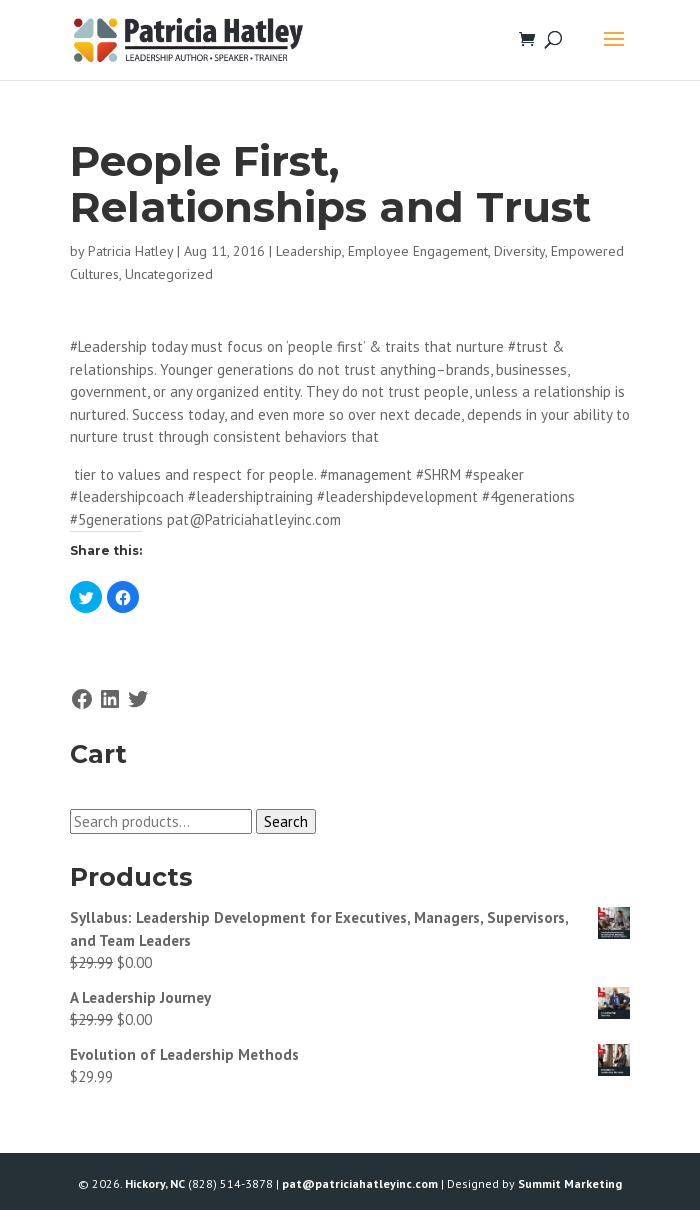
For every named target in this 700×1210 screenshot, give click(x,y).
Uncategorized (169, 274)
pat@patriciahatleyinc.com (360, 1183)
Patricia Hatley (130, 251)
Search (286, 821)
